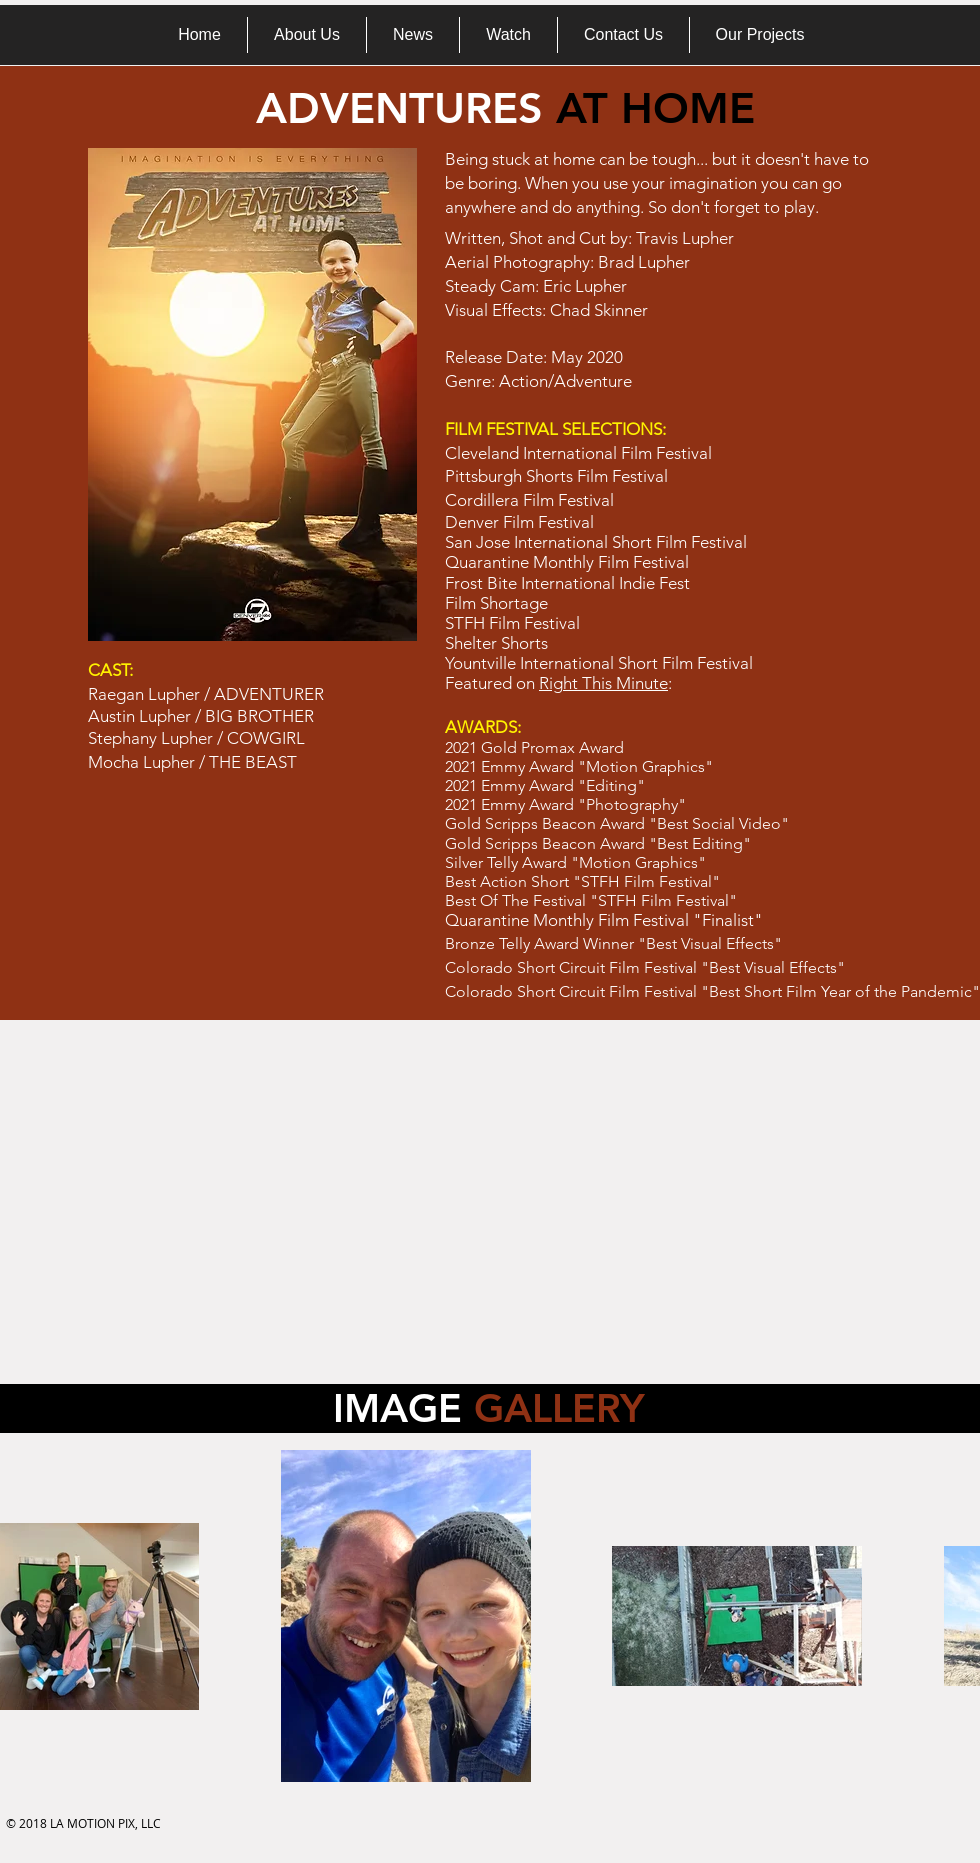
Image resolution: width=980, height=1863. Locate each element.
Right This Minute (603, 683)
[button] (760, 35)
